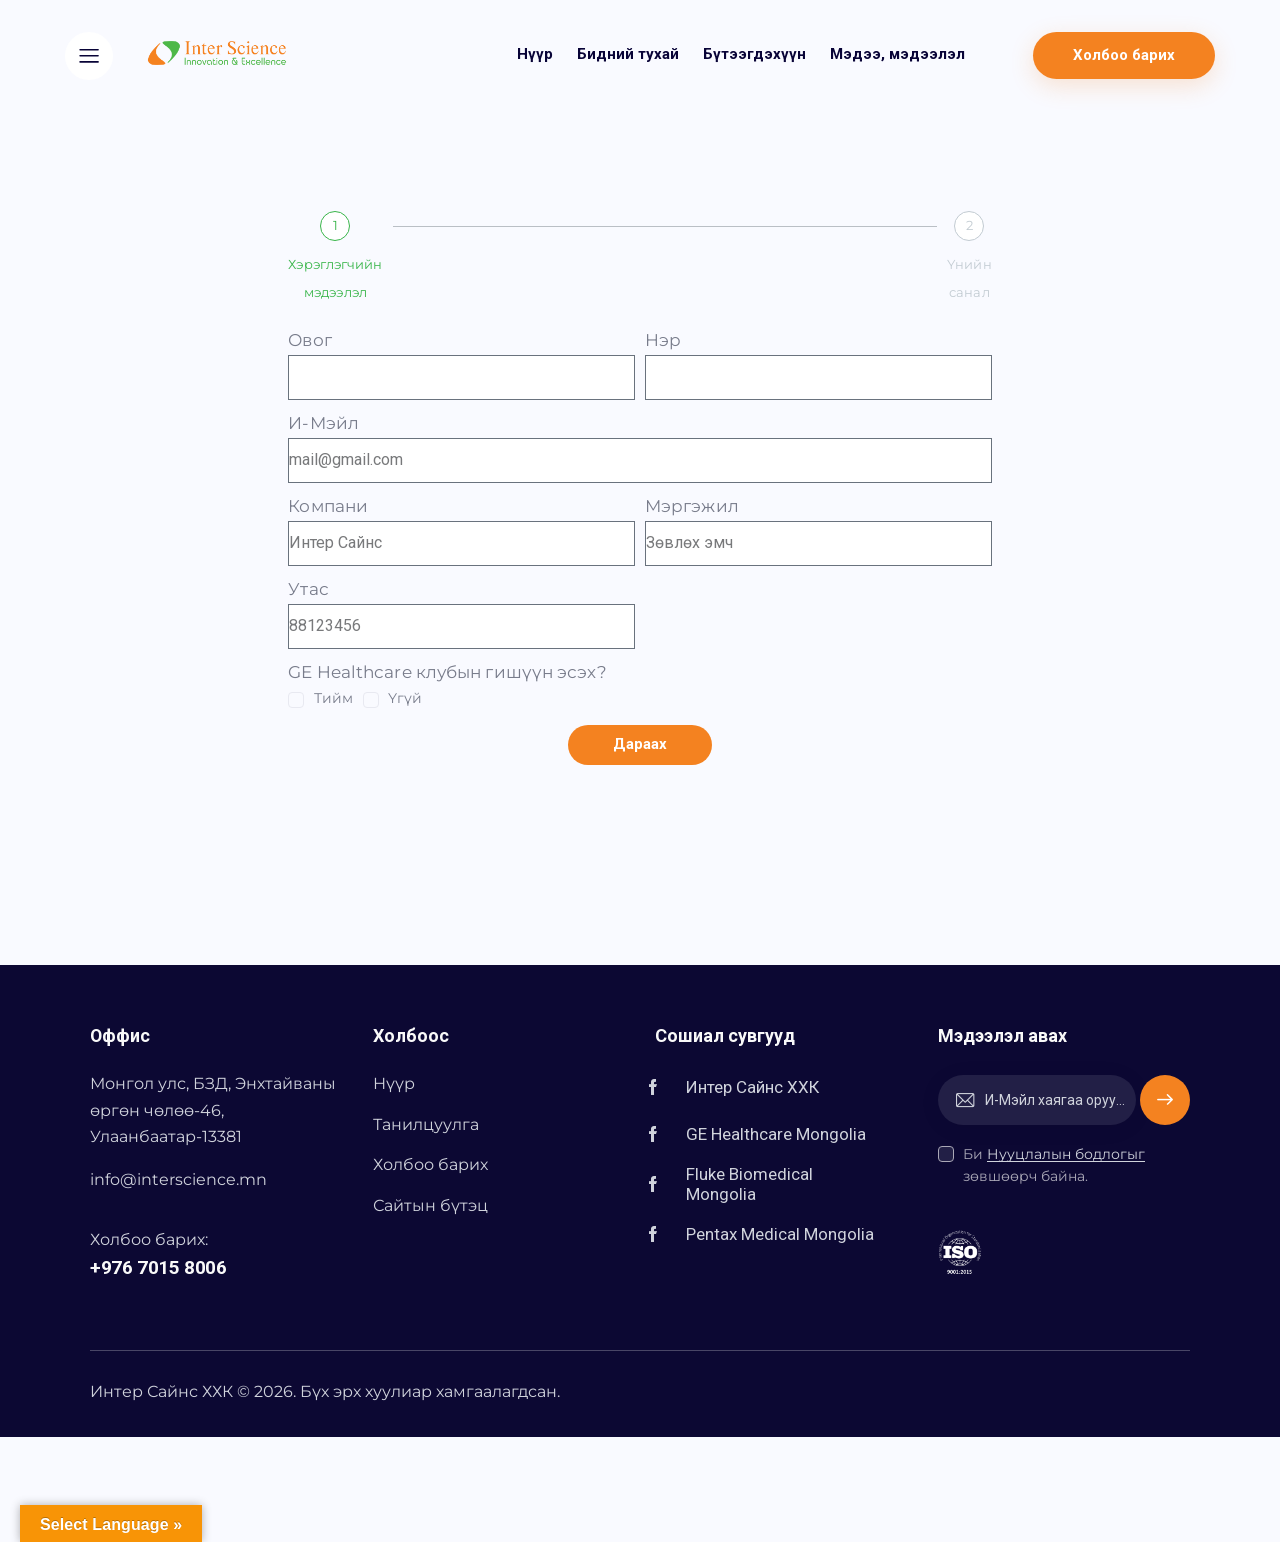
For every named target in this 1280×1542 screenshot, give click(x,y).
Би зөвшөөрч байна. (1054, 1165)
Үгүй (405, 698)
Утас (308, 589)
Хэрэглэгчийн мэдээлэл (335, 278)
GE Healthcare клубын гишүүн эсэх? (447, 672)
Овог (309, 340)
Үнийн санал (969, 278)
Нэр (663, 340)
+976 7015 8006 (158, 1267)
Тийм (333, 698)
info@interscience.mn (178, 1179)
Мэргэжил (692, 506)
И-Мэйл (323, 423)
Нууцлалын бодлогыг (1066, 1154)
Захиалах (1165, 1099)
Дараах (640, 744)
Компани (328, 506)
